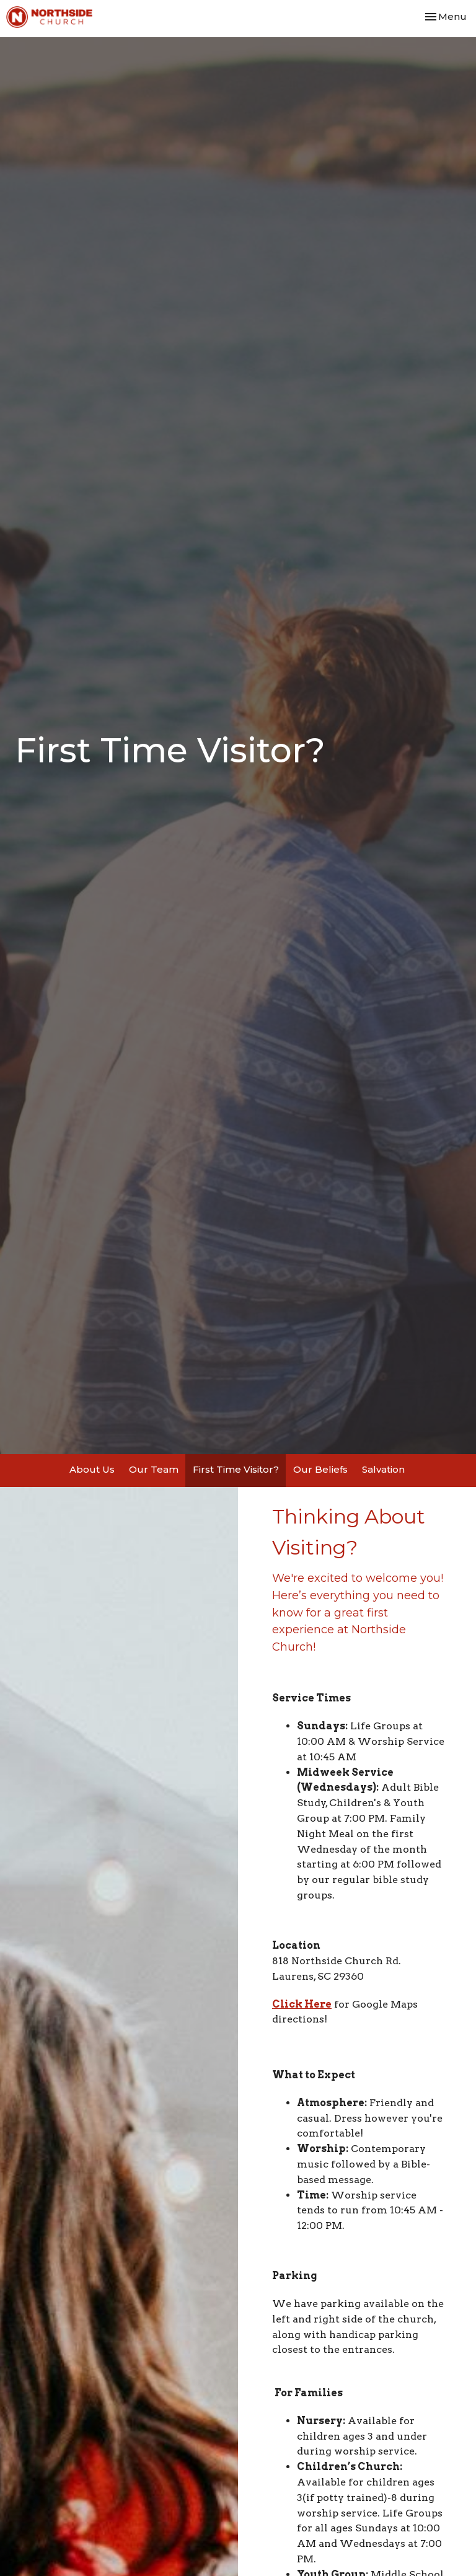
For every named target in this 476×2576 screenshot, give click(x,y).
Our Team (153, 1469)
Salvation (383, 1469)
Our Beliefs (320, 1469)
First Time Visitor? (236, 1469)
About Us (92, 1469)
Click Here (302, 2004)
